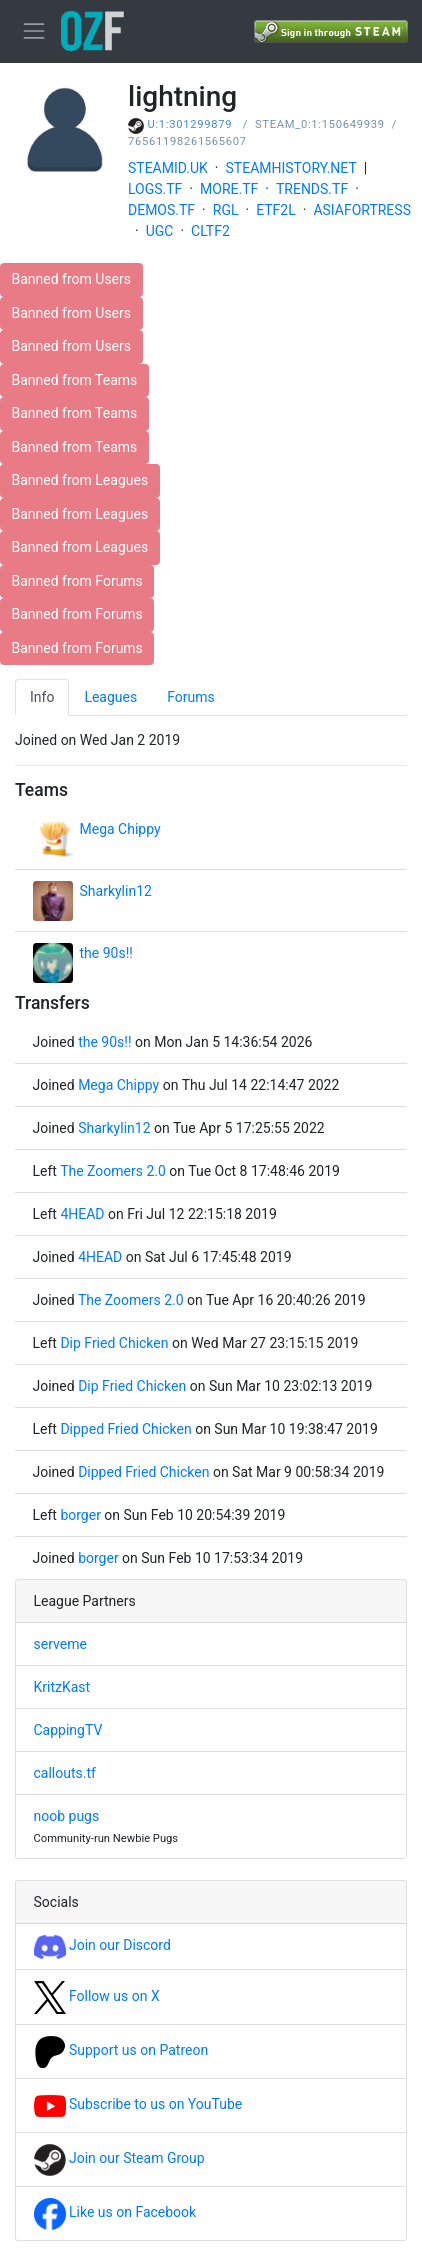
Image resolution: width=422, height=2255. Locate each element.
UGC (160, 231)
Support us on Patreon (121, 2050)
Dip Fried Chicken (114, 1343)
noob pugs (67, 1816)
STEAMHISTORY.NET (291, 168)
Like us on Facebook (115, 2212)
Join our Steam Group (119, 2158)
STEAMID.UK (168, 168)
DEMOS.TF (161, 210)
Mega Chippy (120, 829)
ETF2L (276, 210)
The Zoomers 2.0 (113, 1171)
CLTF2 (210, 231)
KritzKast (62, 1687)
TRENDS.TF (312, 189)
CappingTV (68, 1730)
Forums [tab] (191, 697)
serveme (60, 1644)
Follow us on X (97, 1996)
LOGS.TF (155, 189)
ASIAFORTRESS (362, 210)
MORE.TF (229, 189)
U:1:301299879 (190, 124)
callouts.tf (65, 1773)
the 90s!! (106, 953)
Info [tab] (42, 697)
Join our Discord (102, 1945)
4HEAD (82, 1214)
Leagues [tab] (110, 697)
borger (80, 1515)
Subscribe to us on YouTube (138, 2104)
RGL (226, 210)
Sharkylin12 (116, 891)
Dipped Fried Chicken (125, 1429)
